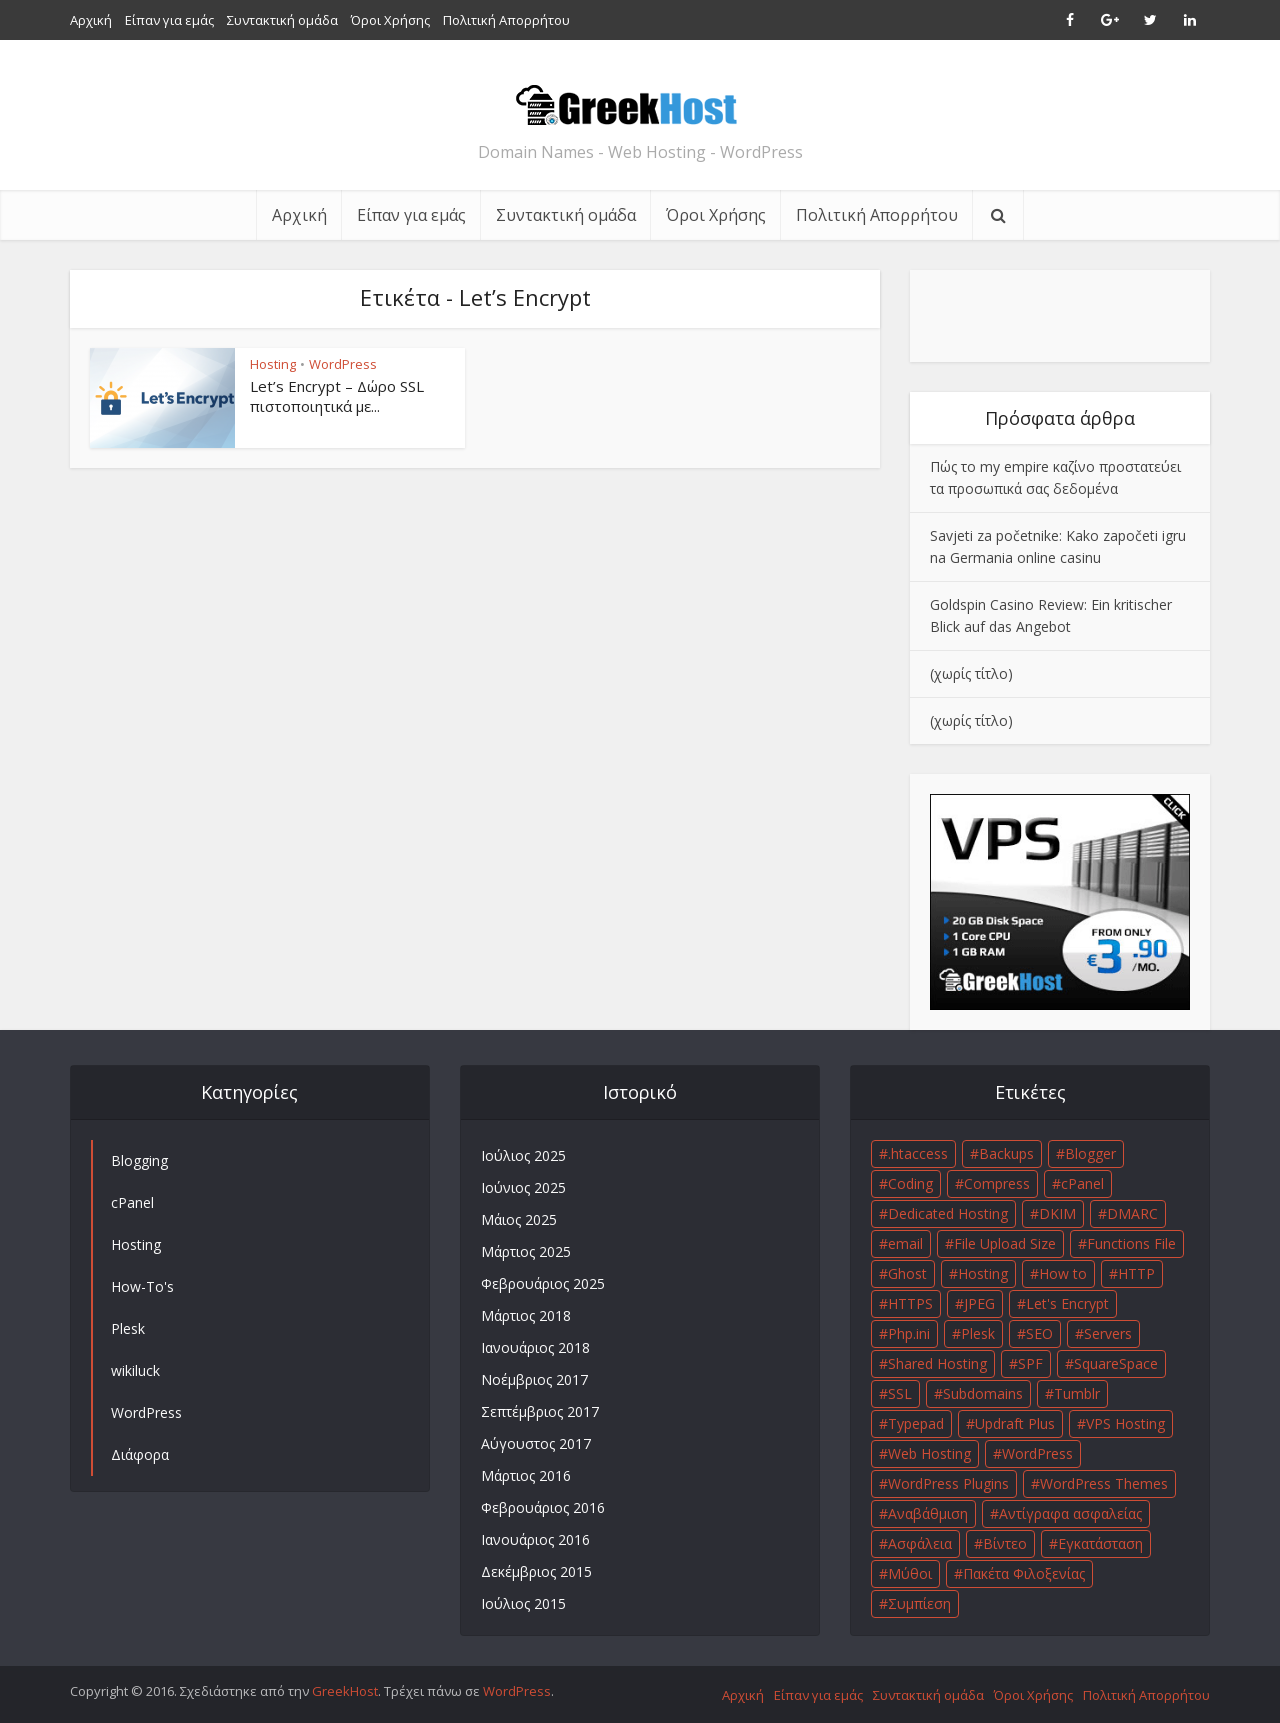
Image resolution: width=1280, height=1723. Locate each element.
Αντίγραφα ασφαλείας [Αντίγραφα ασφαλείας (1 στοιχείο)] (1070, 1513)
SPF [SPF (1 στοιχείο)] (1030, 1363)
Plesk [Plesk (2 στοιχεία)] (978, 1333)
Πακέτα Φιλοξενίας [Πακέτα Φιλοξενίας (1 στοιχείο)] (1024, 1573)
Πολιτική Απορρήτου (506, 20)
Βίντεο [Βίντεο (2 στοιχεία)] (1005, 1543)
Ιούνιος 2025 (523, 1187)
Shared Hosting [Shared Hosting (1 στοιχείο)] (937, 1363)
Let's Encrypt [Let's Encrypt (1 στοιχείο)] (1067, 1303)
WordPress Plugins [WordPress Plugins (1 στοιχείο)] (948, 1483)
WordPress (343, 364)
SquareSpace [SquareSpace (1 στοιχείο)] (1116, 1363)
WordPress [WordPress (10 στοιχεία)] (1037, 1453)
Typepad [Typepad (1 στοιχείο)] (916, 1423)
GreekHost (345, 1691)
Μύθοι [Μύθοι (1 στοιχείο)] (910, 1573)
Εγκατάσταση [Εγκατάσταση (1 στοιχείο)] (1100, 1543)
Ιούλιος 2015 (523, 1603)
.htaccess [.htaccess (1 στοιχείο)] (918, 1153)
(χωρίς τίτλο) (971, 673)
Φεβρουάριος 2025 (543, 1283)
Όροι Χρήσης (390, 20)
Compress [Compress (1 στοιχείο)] (997, 1183)
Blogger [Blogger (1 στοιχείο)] (1090, 1153)
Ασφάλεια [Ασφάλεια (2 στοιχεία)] (920, 1543)
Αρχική (91, 20)
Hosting (273, 364)
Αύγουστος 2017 (536, 1443)
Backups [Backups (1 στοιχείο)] (1006, 1153)
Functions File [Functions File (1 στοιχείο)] (1131, 1243)
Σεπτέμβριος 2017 (540, 1411)
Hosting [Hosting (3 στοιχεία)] (983, 1273)
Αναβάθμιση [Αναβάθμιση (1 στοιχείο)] (928, 1513)
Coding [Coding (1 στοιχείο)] (910, 1183)
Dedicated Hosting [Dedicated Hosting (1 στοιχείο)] (948, 1213)
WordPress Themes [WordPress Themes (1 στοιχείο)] (1104, 1483)
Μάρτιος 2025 (526, 1251)
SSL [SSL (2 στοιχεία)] (900, 1393)
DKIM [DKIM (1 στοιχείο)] (1057, 1213)
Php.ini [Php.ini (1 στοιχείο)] (909, 1333)
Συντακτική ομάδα (282, 20)
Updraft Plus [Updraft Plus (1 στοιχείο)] (1015, 1423)
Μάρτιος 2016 (526, 1475)
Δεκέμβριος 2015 (536, 1571)
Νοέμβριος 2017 (534, 1379)
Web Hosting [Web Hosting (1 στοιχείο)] (929, 1453)
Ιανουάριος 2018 (535, 1347)
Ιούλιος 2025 (523, 1155)
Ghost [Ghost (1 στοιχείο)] (907, 1273)
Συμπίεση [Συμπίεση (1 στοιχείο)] (919, 1603)
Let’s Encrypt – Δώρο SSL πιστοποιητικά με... (337, 396)
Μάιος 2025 (519, 1219)
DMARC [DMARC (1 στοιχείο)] (1132, 1213)
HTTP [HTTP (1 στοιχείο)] (1136, 1273)
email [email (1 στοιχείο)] (905, 1243)
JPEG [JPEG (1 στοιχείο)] (979, 1303)
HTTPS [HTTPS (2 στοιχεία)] (910, 1303)
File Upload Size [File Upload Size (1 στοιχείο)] (1005, 1243)
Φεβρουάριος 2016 (543, 1507)
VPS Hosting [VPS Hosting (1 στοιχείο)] (1125, 1423)
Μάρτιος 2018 (526, 1315)
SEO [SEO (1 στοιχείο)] (1039, 1333)
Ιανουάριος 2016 (535, 1539)
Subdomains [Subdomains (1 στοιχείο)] (983, 1393)
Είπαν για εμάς (169, 20)
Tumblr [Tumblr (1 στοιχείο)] (1077, 1393)
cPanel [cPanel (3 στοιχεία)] (1082, 1183)
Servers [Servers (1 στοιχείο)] (1108, 1333)
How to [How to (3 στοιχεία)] (1063, 1273)
